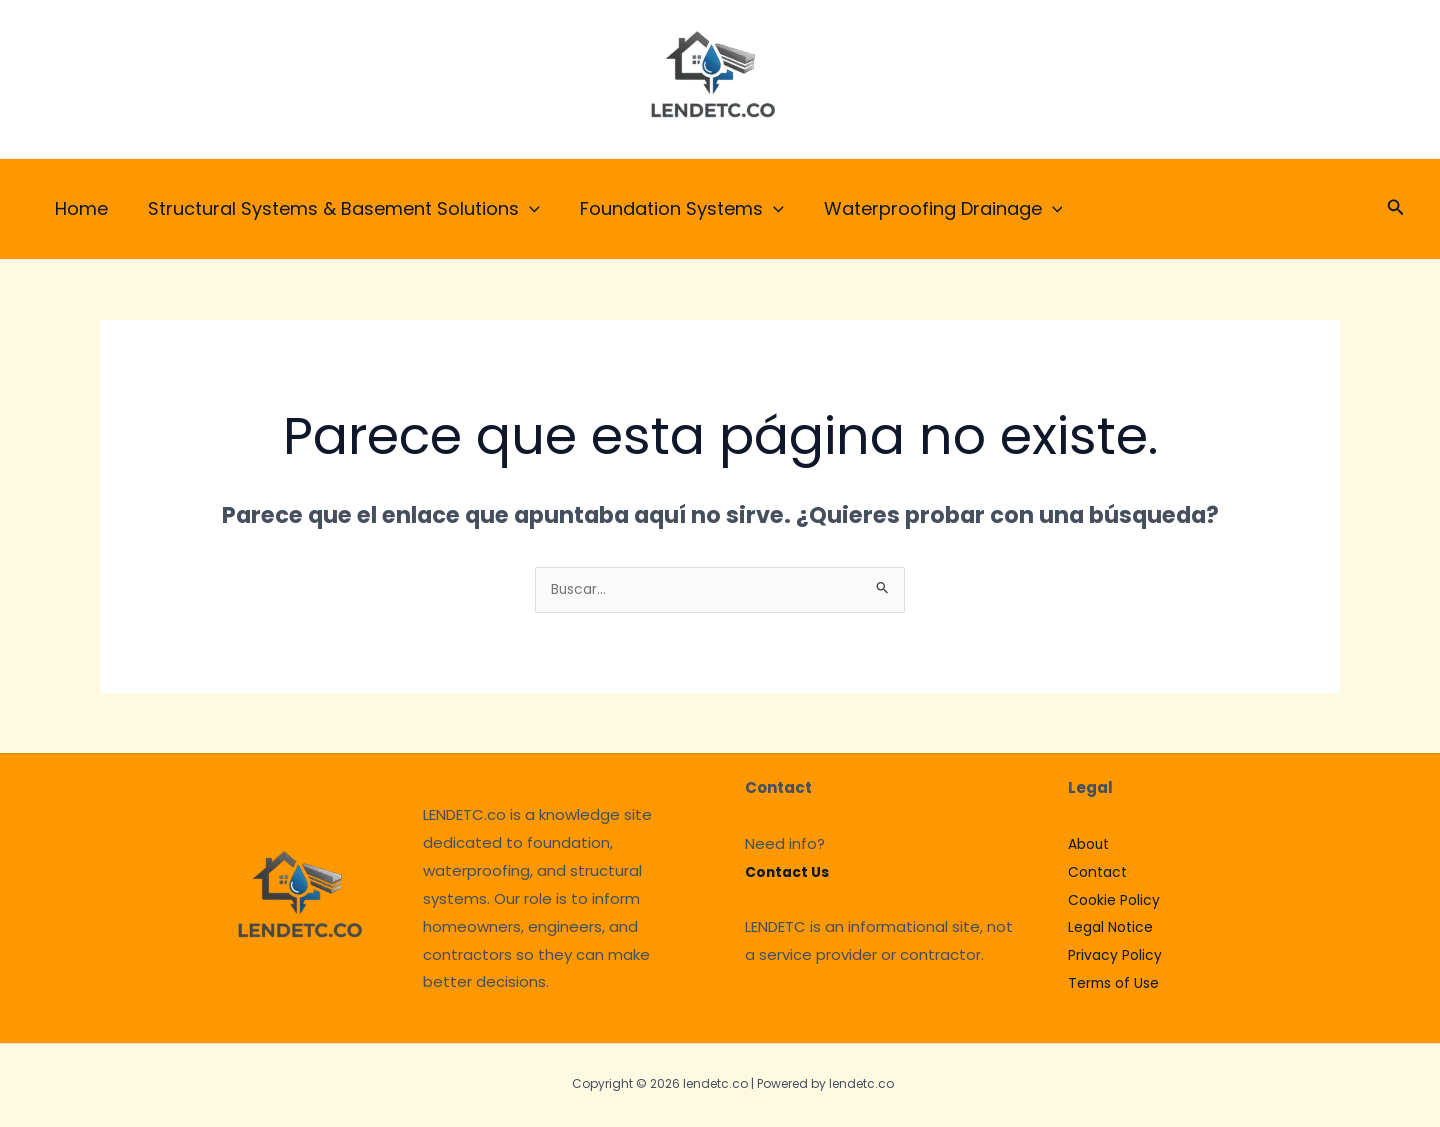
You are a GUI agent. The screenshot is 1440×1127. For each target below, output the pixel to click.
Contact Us (790, 874)
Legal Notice (1114, 929)
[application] (523, 209)
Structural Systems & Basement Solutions (338, 209)
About (1091, 846)
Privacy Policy (1117, 957)
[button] (1396, 209)
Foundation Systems (672, 209)
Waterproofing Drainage (929, 209)
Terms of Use (1117, 985)
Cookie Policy (1117, 902)
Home (79, 208)
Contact (1100, 874)
